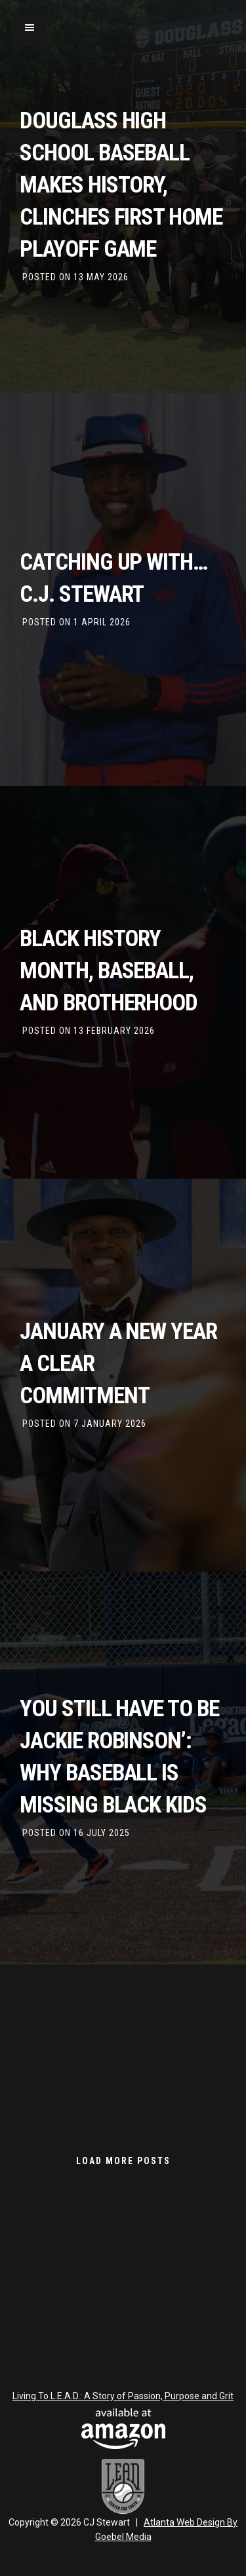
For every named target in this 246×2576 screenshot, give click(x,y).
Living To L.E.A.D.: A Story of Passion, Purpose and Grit (123, 2396)
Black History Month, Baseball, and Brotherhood (108, 970)
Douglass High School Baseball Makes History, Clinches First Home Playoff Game (121, 185)
